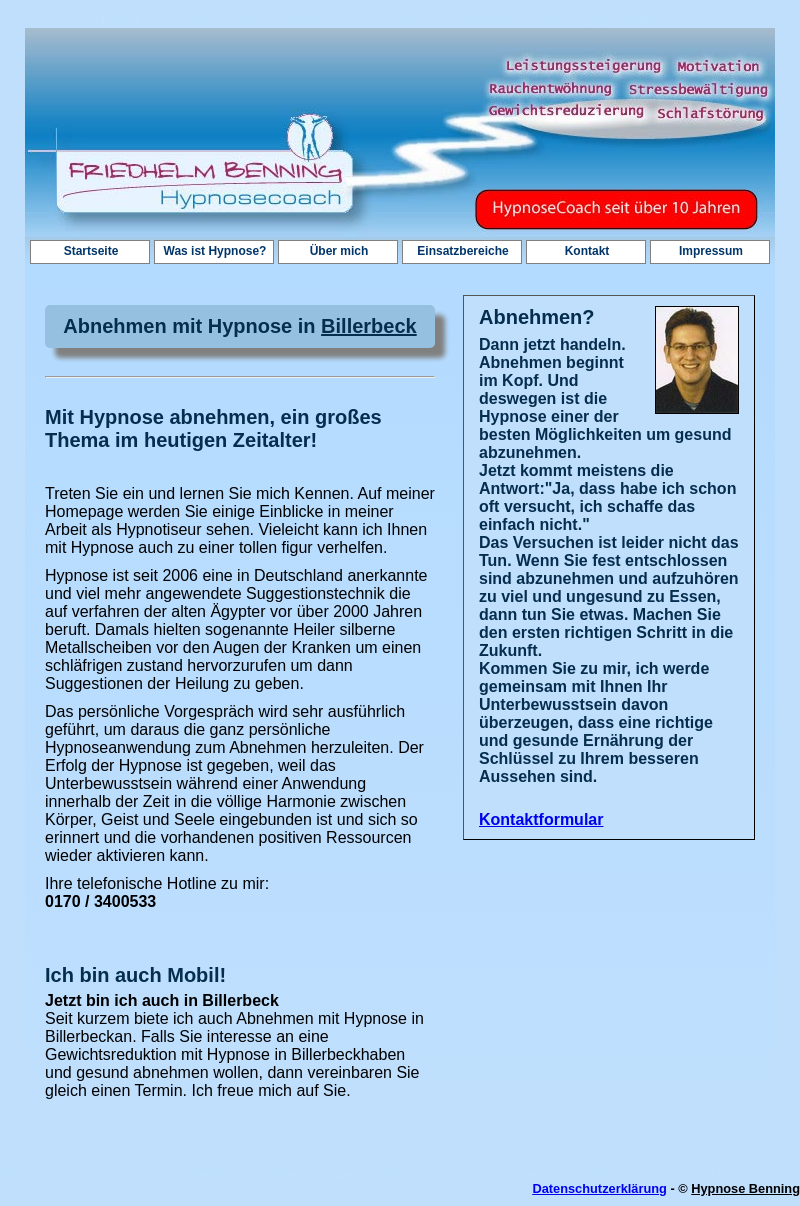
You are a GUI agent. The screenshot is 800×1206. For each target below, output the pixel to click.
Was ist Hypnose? (215, 251)
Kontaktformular (541, 819)
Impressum (711, 251)
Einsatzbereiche (462, 251)
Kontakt (587, 251)
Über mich (339, 251)
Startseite (91, 251)
